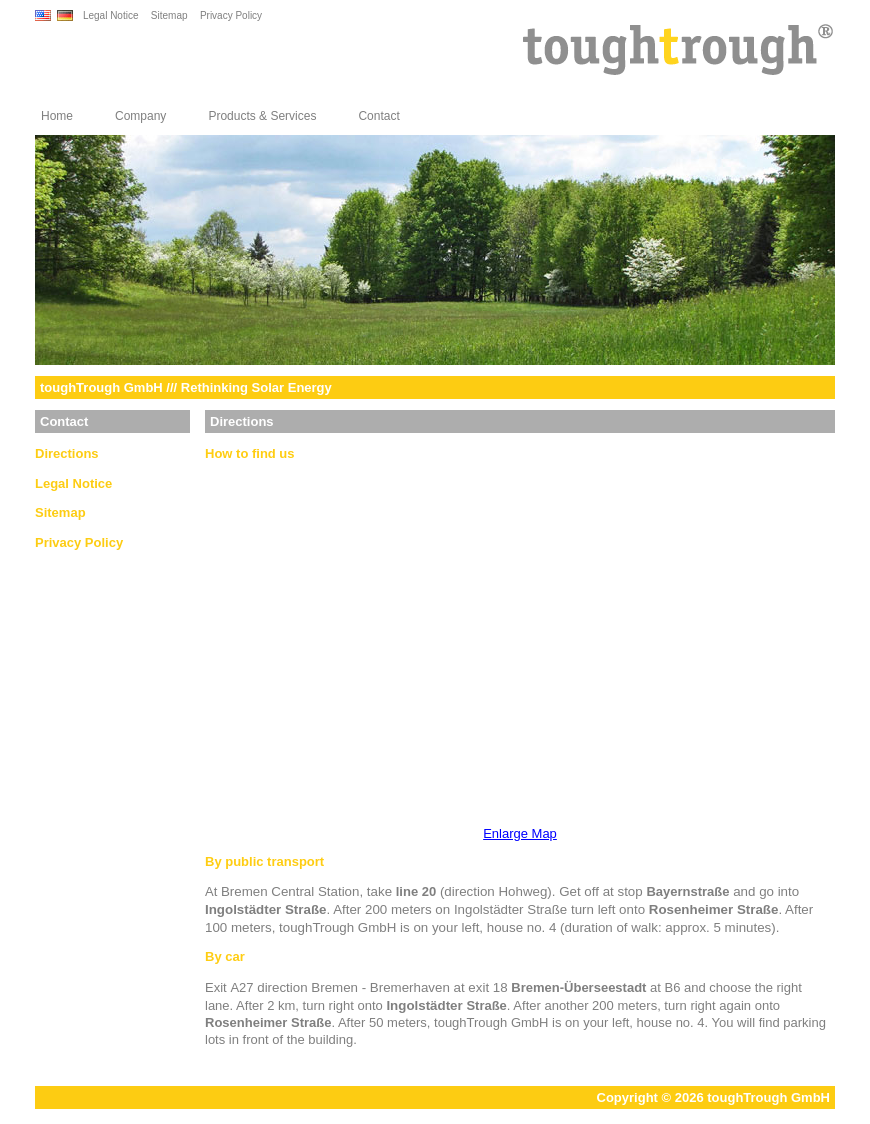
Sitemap (169, 15)
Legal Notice (111, 15)
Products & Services (262, 116)
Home (57, 116)
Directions (67, 453)
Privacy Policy (231, 15)
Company (140, 116)
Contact (378, 116)
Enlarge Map (520, 833)
